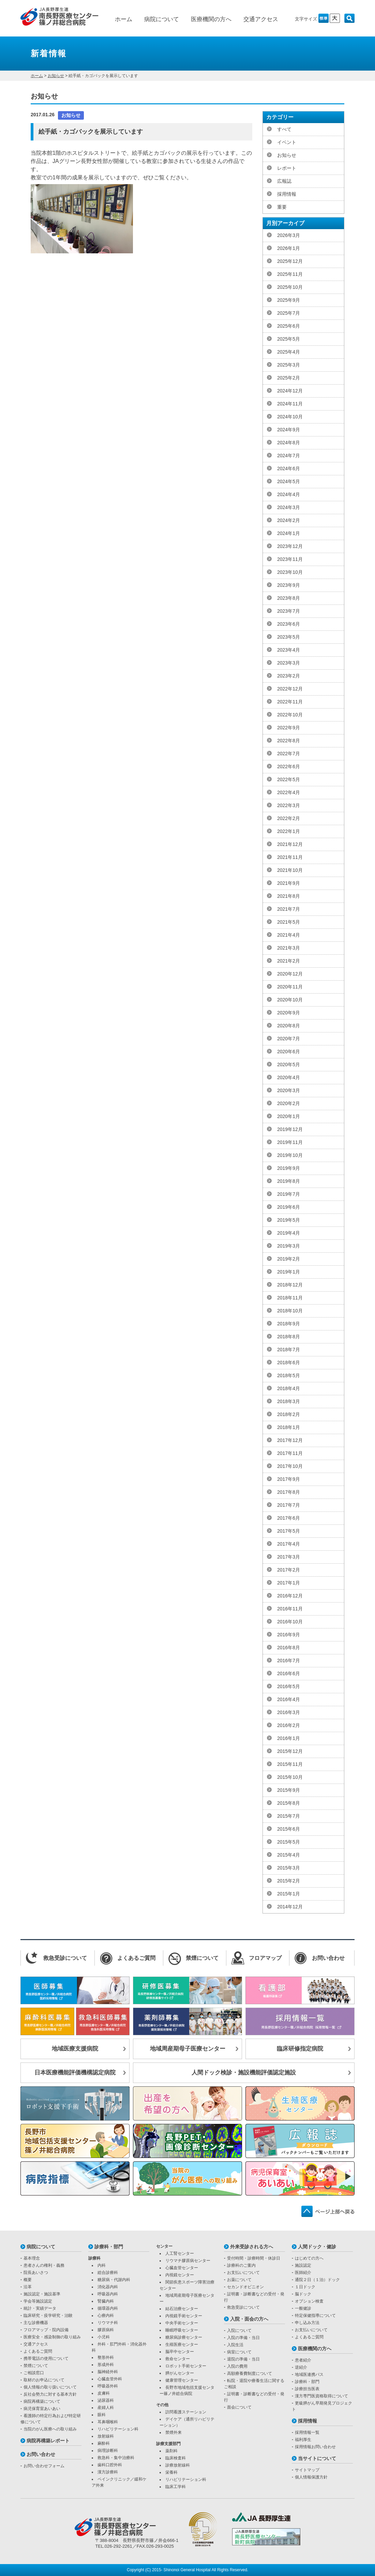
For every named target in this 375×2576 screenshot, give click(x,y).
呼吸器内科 (107, 2294)
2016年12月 (290, 1595)
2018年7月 (288, 1349)
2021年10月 (290, 870)
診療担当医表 (307, 2388)
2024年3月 (288, 507)
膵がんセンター (179, 2373)
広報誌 (284, 181)
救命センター (177, 2358)
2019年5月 (288, 1220)
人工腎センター (179, 2253)
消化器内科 (107, 2286)
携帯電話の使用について (46, 2358)
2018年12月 (290, 1284)
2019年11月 (290, 1142)
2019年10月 (290, 1155)
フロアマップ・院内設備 (46, 2329)
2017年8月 (288, 1492)
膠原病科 (105, 2329)
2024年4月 (288, 494)
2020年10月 (290, 999)
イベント (286, 142)
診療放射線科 (177, 2465)
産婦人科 (105, 2407)
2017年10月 (290, 1466)
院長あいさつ (36, 2272)
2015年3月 (288, 1868)
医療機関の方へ (211, 19)
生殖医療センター (181, 2344)
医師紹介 (303, 2272)
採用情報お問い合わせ (315, 2446)
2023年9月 (288, 585)
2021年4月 (288, 935)
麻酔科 (103, 2443)
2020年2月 (288, 1103)
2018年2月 (288, 1414)
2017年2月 (288, 1570)
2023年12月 (290, 546)
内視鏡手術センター (183, 2315)
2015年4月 (288, 1855)
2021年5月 (288, 922)
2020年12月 (290, 974)
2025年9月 (288, 300)
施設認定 (303, 2265)
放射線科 (105, 2436)
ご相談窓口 (34, 2372)
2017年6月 (288, 1518)
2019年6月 (288, 1207)
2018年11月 (290, 1297)
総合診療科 (107, 2272)
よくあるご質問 (38, 2351)
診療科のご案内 (241, 2265)
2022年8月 (288, 740)
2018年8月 (288, 1336)
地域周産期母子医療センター (187, 2048)
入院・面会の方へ (249, 2319)
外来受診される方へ (251, 2246)
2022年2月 (288, 818)
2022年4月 (288, 792)
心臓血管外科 (109, 2379)
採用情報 (286, 194)
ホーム (123, 19)
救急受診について (243, 2307)
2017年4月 (288, 1544)
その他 (162, 2404)
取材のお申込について (44, 2380)
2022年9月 (288, 727)
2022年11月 (290, 701)
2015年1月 (288, 1893)
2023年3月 (288, 663)
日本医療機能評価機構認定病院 (75, 2072)
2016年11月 (290, 1608)
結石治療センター (181, 2308)
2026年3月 (288, 235)
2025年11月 (290, 274)
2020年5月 (288, 1064)
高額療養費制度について (249, 2373)
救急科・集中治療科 (115, 2457)
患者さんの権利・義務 (44, 2265)
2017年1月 (288, 1582)
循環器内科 (107, 2308)
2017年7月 (288, 1505)
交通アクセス (260, 19)
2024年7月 (288, 455)
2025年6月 (288, 326)
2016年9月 (288, 1634)
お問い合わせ (41, 2454)
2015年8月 (288, 1803)
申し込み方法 (307, 2322)
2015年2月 (288, 1880)
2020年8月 (288, 1025)
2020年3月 (288, 1090)
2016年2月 (288, 1725)
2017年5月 (288, 1531)
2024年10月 (290, 416)
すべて (284, 129)
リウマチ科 (107, 2322)
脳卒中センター (179, 2351)
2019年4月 (288, 1233)
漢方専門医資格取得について (321, 2396)
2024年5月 (288, 481)
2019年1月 (288, 1272)
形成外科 (105, 2364)
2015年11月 (290, 1764)
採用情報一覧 (307, 2432)
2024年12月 (290, 390)
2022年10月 (290, 714)
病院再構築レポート (48, 2440)
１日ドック (305, 2286)
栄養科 (171, 2472)
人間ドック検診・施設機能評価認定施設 (244, 2072)
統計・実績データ (40, 2308)
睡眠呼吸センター (181, 2330)
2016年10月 (290, 1621)
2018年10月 (290, 1310)
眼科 (101, 2414)
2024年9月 (288, 429)
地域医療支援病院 (75, 2048)
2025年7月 (288, 313)
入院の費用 (237, 2366)
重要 (282, 207)
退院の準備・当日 (243, 2359)
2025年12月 (290, 261)
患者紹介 (303, 2360)
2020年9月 (288, 1012)
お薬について (239, 2279)
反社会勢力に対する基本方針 (50, 2394)
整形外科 (105, 2357)
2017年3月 (288, 1557)
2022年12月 (290, 688)
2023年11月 (290, 559)
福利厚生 (303, 2439)
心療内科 (105, 2315)
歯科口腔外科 (109, 2464)
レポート (286, 168)
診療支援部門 (168, 2443)
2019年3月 (288, 1246)
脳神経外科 (107, 2371)
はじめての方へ (309, 2258)
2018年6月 (288, 1362)
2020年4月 (288, 1077)
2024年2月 (288, 520)
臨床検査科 (175, 2458)
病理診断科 (107, 2450)
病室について (239, 2352)
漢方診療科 (107, 2472)
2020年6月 (288, 1051)
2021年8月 (288, 896)
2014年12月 (290, 1906)
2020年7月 (288, 1038)
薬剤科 (171, 2450)
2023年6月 (288, 624)
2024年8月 (288, 442)
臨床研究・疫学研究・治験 (48, 2315)
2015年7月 (288, 1816)
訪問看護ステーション (185, 2412)
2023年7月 (288, 611)
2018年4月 (288, 1388)
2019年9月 (288, 1168)
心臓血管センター (181, 2267)
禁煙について (36, 2365)
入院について (239, 2330)
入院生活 (235, 2344)
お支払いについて (243, 2272)
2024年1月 (288, 533)
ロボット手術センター (185, 2366)
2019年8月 (288, 1181)
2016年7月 (288, 1660)
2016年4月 (288, 1699)
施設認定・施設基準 (42, 2294)
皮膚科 (103, 2393)
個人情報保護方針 (311, 2477)
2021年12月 (290, 844)
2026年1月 (288, 248)
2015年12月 (290, 1751)
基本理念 (32, 2258)
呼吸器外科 (107, 2386)
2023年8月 (288, 598)
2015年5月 (288, 1842)
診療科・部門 (108, 2246)
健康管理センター (181, 2380)
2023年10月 (290, 572)
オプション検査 (309, 2301)
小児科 (103, 2337)
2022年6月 (288, 766)
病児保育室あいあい (42, 2408)
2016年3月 (288, 1712)
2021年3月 (288, 948)
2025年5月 (288, 339)
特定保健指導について (315, 2315)
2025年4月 (288, 352)
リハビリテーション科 (117, 2429)
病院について (161, 19)
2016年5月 (288, 1686)
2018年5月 (288, 1375)
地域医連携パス (309, 2374)
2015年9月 (288, 1790)
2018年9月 (288, 1323)
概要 (28, 2279)
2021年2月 (288, 961)
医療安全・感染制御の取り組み (52, 2337)
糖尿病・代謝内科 (113, 2279)
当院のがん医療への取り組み (50, 2429)
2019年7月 (288, 1194)
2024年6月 (288, 468)
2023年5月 (288, 637)
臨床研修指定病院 (300, 2048)
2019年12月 (290, 1129)
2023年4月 (288, 650)
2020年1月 (288, 1116)
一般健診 (303, 2308)
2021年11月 (290, 857)
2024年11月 (290, 403)
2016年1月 (288, 1738)
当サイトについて (317, 2458)
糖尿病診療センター (183, 2337)
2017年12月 (290, 1440)
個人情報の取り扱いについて (50, 2387)
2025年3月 (288, 365)
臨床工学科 (175, 2486)
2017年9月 (288, 1479)
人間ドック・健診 (317, 2246)
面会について (239, 2407)
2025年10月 (290, 287)
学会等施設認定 (38, 2301)
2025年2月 (288, 378)
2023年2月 (288, 676)
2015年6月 (288, 1829)
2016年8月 (288, 1647)
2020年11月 (290, 986)
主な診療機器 (36, 2322)
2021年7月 (288, 909)
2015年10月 (290, 1777)
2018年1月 (288, 1427)
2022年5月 (288, 779)
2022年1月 (288, 831)
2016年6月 (288, 1673)
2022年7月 (288, 753)
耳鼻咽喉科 (107, 2421)
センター (164, 2246)
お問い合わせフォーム (44, 2465)
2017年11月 (290, 1453)
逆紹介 (301, 2367)
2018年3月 (288, 1401)
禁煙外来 (173, 2432)
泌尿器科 (105, 2400)
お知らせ (56, 75)
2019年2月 (288, 1259)
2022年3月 (288, 805)
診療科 (94, 2258)
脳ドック (303, 2294)
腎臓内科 (105, 2301)
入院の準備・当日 (243, 2337)
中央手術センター (181, 2323)
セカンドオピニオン (245, 2286)
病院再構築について (42, 2401)
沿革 (28, 2286)
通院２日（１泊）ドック (317, 2279)
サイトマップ (307, 2470)
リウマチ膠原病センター (187, 2260)
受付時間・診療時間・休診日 (253, 2258)
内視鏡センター (179, 2275)
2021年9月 (288, 883)
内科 (101, 2265)
